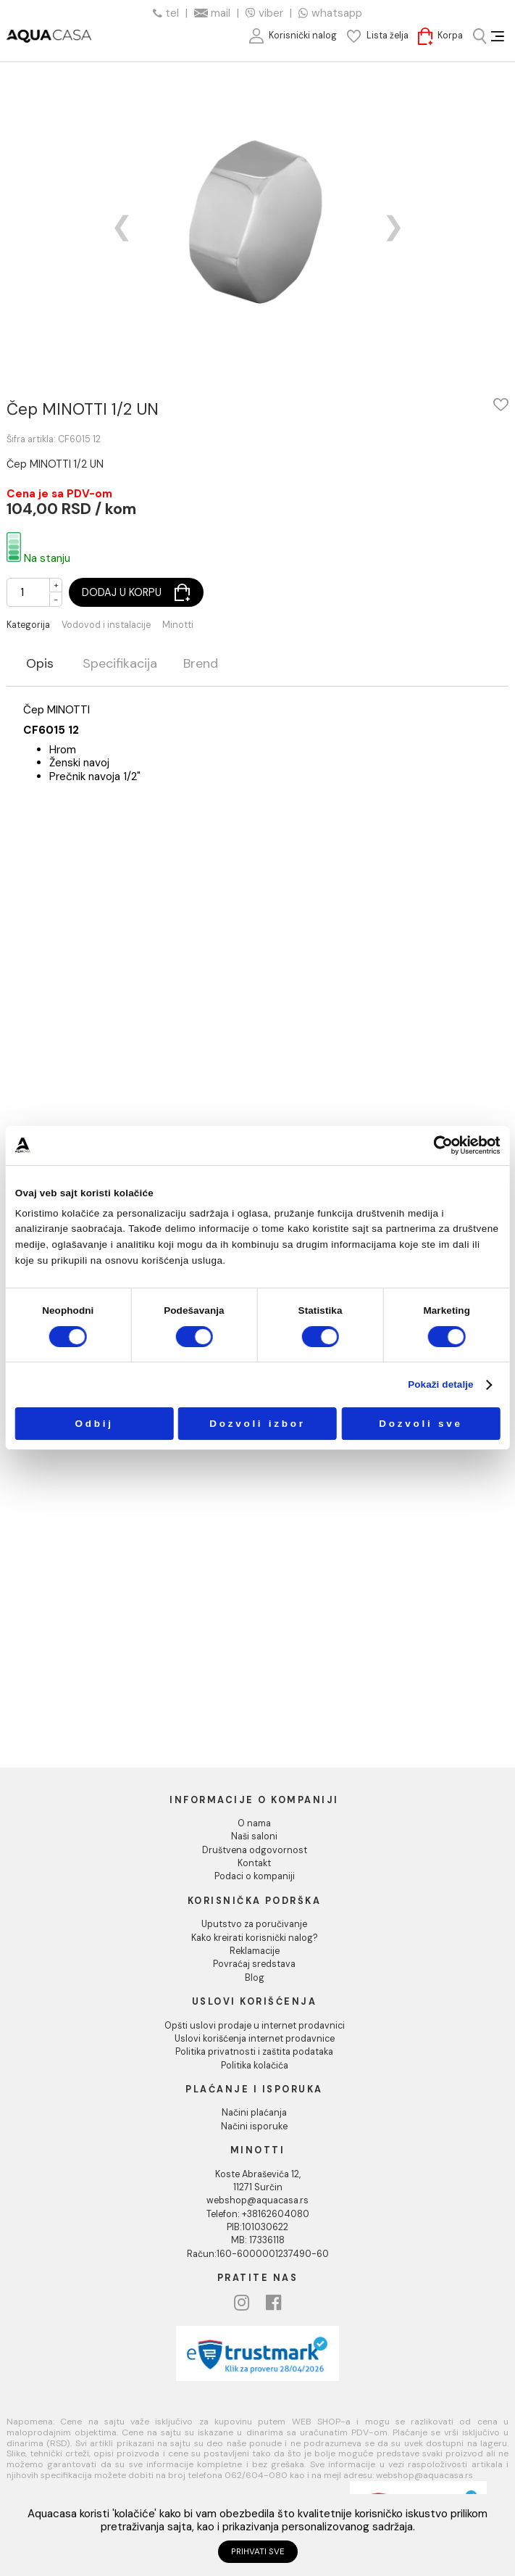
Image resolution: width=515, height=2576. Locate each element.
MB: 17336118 (258, 2240)
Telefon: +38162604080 (257, 2214)
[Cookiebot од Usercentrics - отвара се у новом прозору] (443, 1145)
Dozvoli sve (420, 1423)
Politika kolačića (254, 2065)
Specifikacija (120, 664)
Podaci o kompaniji (254, 1876)
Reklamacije (255, 1951)
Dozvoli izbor (257, 1423)
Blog (254, 1978)
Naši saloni (254, 1836)
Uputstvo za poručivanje (254, 1924)
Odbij (94, 1423)
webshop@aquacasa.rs (257, 2200)
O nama (254, 1823)
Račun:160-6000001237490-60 (258, 2254)
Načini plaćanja (254, 2113)
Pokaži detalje (441, 1385)
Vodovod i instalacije (106, 625)
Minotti (177, 625)
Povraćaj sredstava (254, 1964)
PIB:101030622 (257, 2227)
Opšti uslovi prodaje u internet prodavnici (254, 2026)
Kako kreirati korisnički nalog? (254, 1938)
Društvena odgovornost (254, 1850)
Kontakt (254, 1863)
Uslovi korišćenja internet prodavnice (255, 2039)
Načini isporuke (254, 2126)
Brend (200, 664)
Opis (40, 664)
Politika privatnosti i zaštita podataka (254, 2052)
